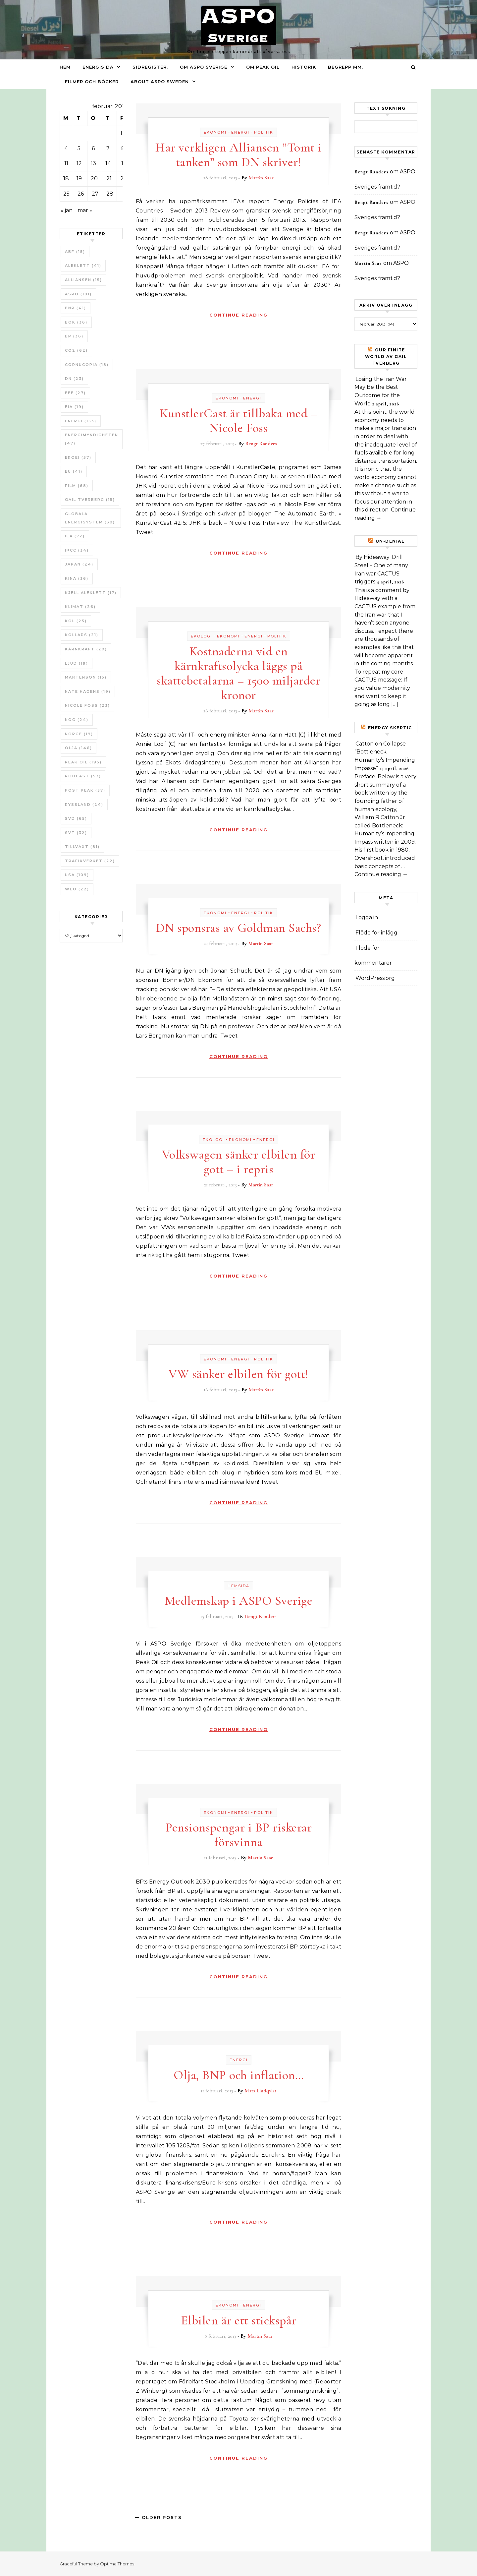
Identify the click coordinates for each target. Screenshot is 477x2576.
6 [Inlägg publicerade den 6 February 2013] (93, 148)
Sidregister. (150, 67)
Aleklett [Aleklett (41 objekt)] (83, 265)
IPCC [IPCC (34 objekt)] (77, 550)
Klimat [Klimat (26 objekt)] (80, 606)
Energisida (98, 67)
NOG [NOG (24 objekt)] (76, 719)
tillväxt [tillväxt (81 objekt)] (82, 846)
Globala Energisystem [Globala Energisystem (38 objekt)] (90, 517)
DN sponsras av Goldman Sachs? (238, 927)
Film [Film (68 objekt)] (76, 485)
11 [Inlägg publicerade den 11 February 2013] (66, 163)
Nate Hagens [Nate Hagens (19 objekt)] (88, 691)
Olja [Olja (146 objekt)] (78, 748)
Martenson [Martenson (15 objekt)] (86, 677)
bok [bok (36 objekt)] (76, 322)
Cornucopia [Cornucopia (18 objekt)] (87, 364)
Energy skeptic (390, 727)
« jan (67, 210)
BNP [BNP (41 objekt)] (75, 308)
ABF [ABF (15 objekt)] (75, 251)
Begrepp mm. (345, 67)
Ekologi (201, 636)
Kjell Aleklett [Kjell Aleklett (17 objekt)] (91, 592)
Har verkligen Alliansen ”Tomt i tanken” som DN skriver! (238, 155)
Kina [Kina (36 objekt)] (76, 578)
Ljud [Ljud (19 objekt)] (76, 663)
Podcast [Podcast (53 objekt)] (83, 776)
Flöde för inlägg (376, 932)
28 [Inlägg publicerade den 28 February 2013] (109, 194)
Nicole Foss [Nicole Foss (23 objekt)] (87, 705)
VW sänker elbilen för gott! (238, 1374)
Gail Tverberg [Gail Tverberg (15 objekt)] (90, 499)
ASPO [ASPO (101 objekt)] (78, 294)
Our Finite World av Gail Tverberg (386, 356)
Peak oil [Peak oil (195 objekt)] (83, 762)
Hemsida (238, 1586)
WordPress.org (375, 978)
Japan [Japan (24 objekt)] (79, 564)
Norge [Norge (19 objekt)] (79, 734)
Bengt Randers (261, 443)
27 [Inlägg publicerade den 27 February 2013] (95, 194)
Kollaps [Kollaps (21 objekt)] (81, 634)
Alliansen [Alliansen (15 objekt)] (83, 279)
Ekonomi (215, 132)
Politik (263, 132)
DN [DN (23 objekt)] (74, 378)
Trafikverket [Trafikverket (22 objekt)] (90, 861)
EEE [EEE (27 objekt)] (75, 392)
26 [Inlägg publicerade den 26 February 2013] (81, 194)
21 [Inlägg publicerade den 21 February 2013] (109, 178)
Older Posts (158, 2517)
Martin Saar (261, 177)
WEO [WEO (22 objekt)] (77, 889)
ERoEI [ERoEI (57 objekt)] (78, 457)
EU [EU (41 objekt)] (73, 471)
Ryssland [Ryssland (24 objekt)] (84, 804)
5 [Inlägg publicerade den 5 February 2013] (79, 148)
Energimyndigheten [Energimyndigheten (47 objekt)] (91, 439)
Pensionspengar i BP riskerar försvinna (238, 1835)
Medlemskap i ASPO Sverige (239, 1600)
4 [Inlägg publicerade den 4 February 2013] (66, 148)
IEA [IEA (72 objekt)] (75, 536)
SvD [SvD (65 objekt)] (76, 818)
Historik (304, 67)
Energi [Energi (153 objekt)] (80, 421)
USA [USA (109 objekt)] (77, 874)
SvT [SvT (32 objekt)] (76, 832)
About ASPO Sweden (160, 81)
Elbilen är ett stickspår (238, 2320)
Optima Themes (117, 2563)
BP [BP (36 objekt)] (74, 336)
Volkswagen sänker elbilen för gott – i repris (238, 1162)
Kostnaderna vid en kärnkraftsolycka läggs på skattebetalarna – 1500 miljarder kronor (238, 673)
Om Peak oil (263, 67)
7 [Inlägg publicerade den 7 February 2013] (108, 148)
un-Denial (390, 541)
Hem (65, 67)
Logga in (366, 917)
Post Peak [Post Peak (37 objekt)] (85, 790)
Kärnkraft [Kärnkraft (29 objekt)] (86, 649)
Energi (240, 132)
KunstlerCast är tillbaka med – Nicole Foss (238, 421)
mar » (85, 210)
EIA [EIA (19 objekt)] (74, 406)
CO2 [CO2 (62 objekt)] (76, 350)
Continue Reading (238, 315)
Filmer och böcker (92, 81)
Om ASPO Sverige (203, 67)
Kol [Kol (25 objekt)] (76, 621)
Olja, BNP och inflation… (238, 2075)
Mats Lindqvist (260, 2090)
